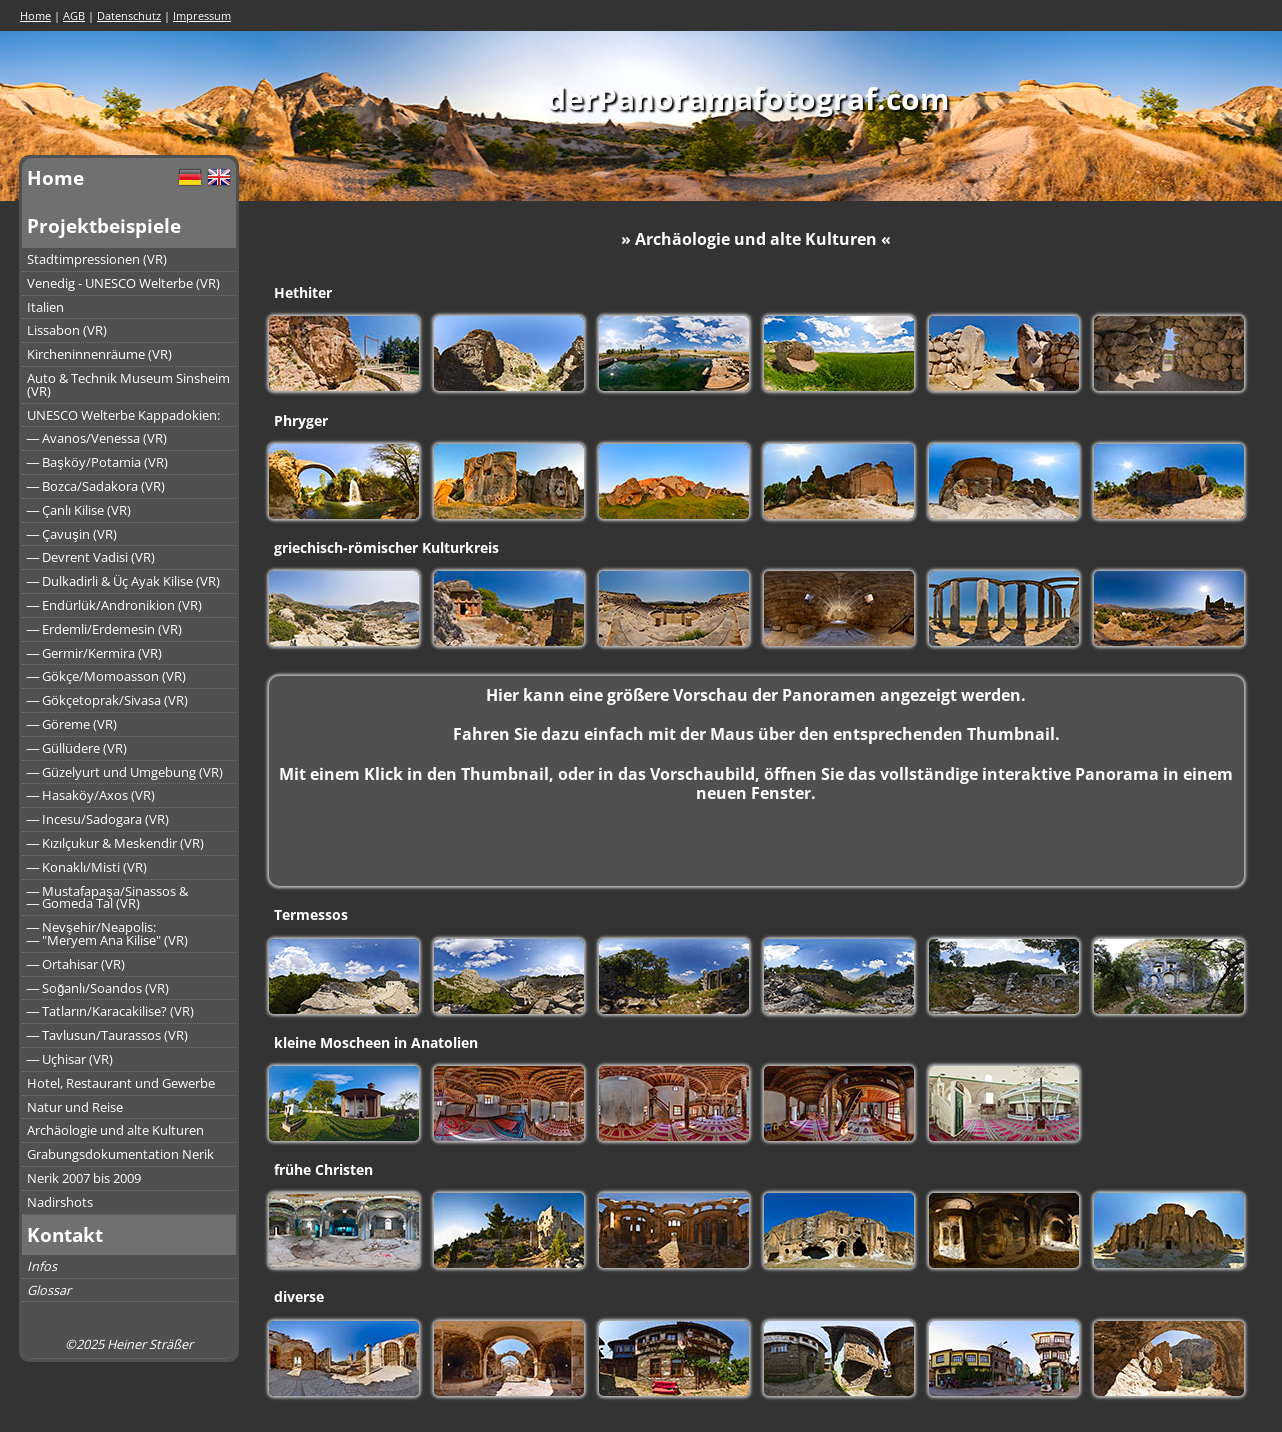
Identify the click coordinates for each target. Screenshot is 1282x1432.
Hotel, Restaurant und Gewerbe (121, 1083)
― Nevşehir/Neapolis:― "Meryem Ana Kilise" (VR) (108, 933)
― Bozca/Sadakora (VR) (96, 486)
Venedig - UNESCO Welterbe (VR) (123, 283)
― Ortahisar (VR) (76, 964)
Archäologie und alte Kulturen (115, 1130)
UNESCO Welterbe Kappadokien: (123, 415)
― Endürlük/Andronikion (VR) (115, 605)
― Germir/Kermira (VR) (95, 653)
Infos (42, 1266)
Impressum (202, 15)
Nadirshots (60, 1202)
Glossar (49, 1290)
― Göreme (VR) (72, 724)
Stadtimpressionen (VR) (97, 259)
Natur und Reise (75, 1107)
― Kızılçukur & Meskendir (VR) (116, 843)
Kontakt (65, 1234)
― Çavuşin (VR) (72, 534)
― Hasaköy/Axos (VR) (91, 795)
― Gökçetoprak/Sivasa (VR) (108, 700)
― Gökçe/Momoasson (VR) (107, 676)
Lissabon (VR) (67, 330)
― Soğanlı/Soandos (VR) (98, 988)
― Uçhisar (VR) (70, 1059)
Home (35, 15)
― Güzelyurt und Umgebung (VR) (125, 772)
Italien (45, 307)
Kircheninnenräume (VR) (99, 354)
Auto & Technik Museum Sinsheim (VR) (128, 384)
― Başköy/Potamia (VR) (97, 462)
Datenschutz (129, 15)
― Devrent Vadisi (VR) (91, 557)
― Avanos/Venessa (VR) (97, 438)
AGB (74, 15)
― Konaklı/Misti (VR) (87, 867)
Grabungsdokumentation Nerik (120, 1154)
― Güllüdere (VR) (77, 748)
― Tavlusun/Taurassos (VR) (108, 1035)
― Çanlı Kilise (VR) (79, 510)
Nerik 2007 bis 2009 (84, 1178)
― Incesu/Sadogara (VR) (98, 819)
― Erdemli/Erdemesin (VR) (105, 629)
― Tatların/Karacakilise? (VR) (111, 1011)
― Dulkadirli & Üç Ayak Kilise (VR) (124, 581)
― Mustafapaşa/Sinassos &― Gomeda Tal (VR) (107, 897)
